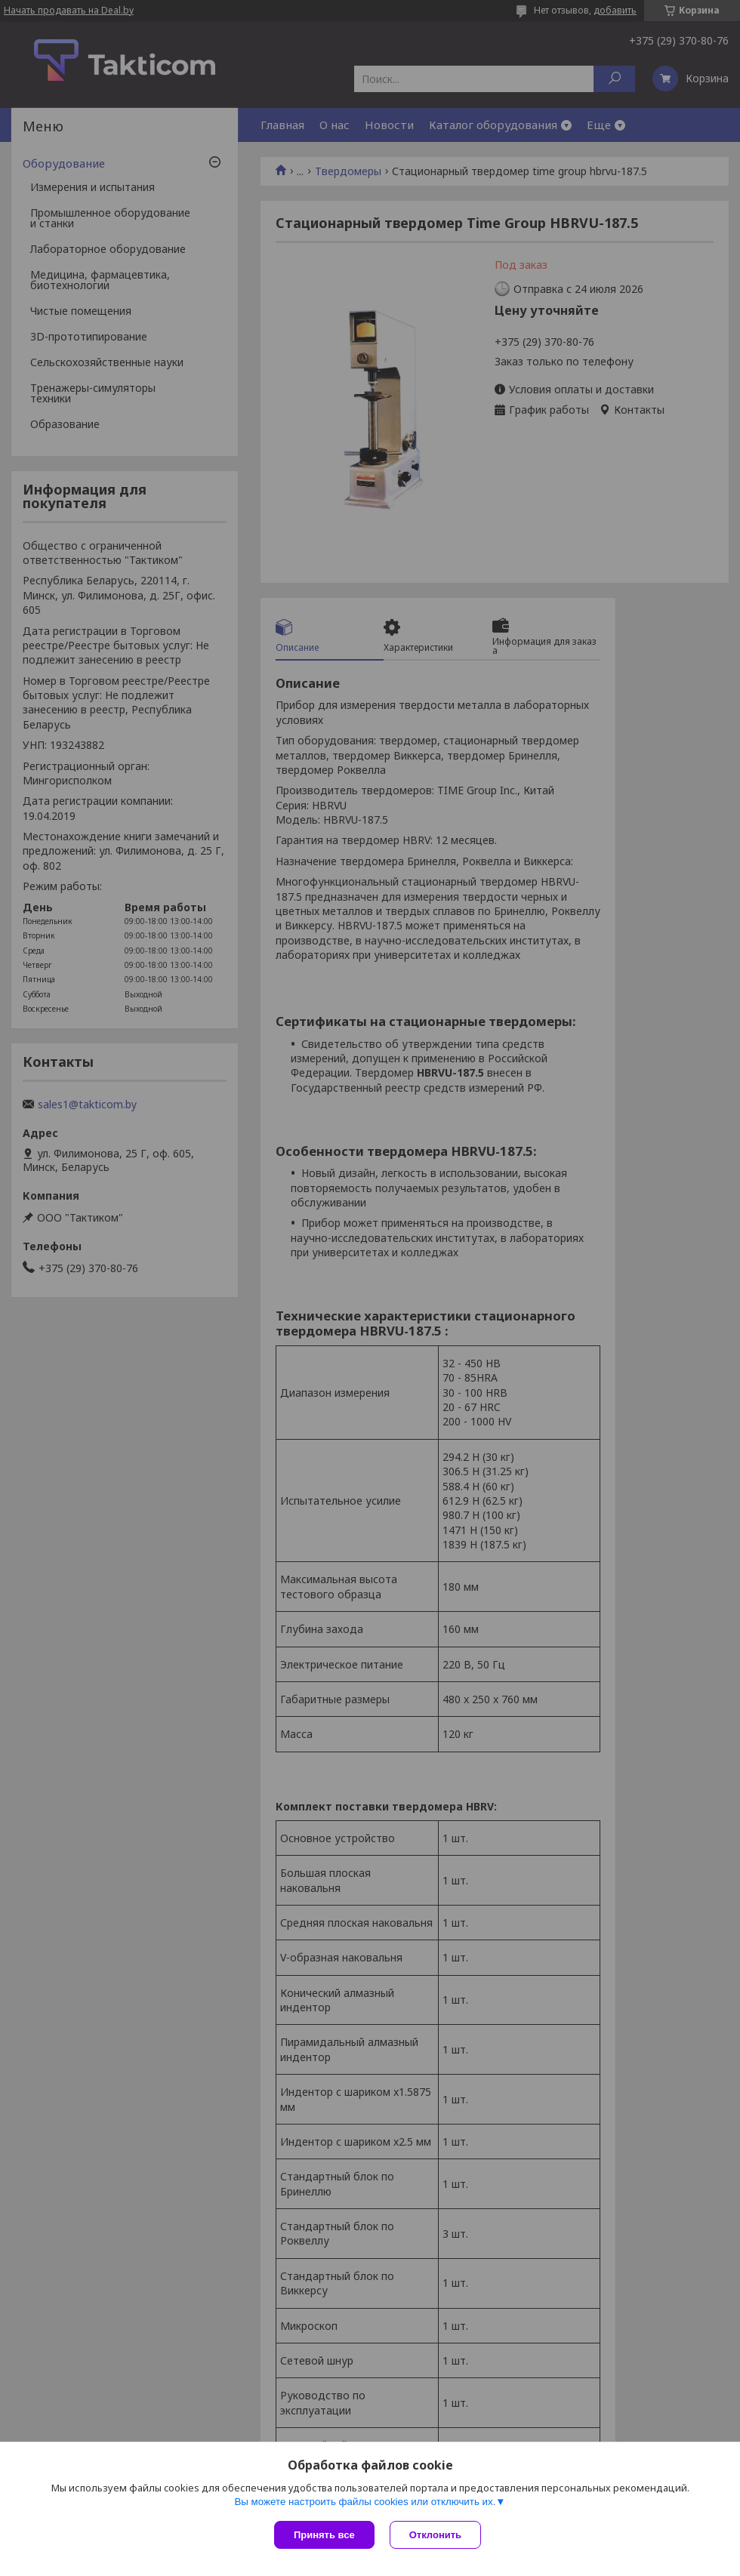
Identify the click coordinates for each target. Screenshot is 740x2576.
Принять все (324, 2535)
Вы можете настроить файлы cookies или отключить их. (364, 2501)
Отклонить (435, 2535)
